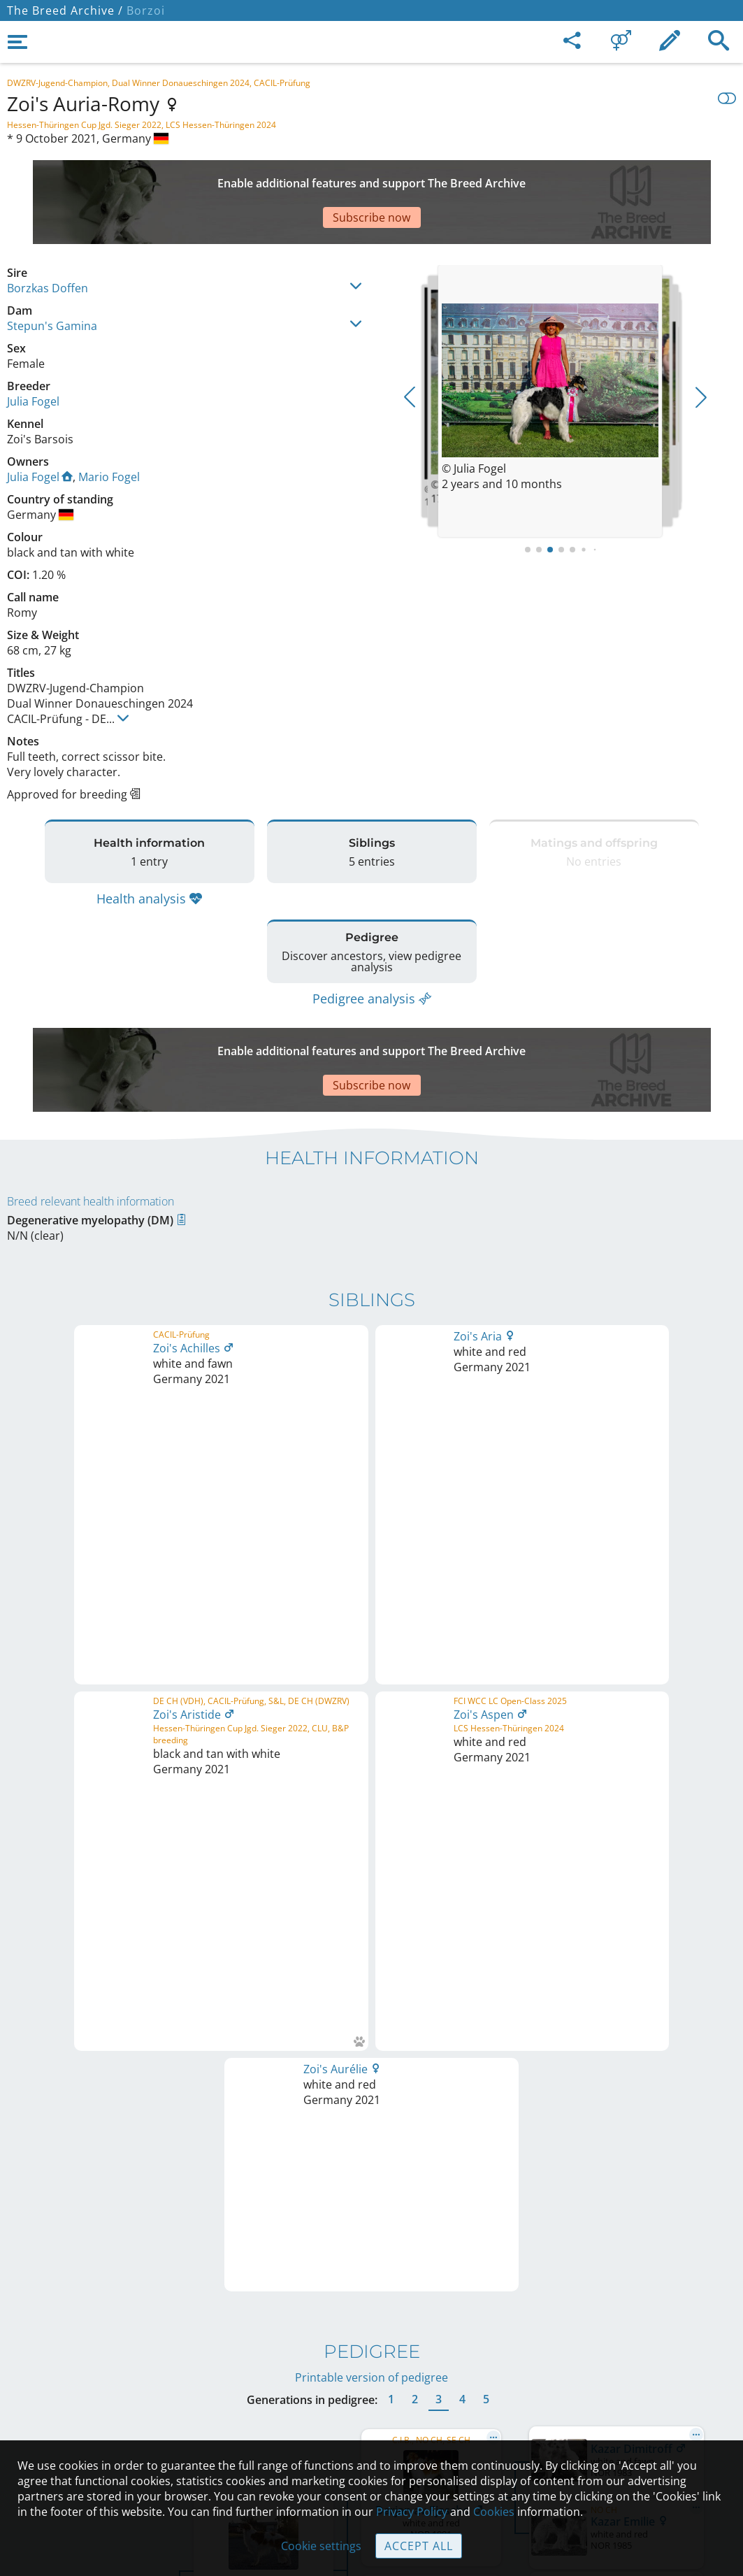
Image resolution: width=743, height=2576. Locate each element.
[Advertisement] (346, 177)
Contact (371, 2340)
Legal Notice (371, 2311)
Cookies (371, 2428)
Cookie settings (321, 2546)
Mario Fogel (109, 428)
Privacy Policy (411, 2511)
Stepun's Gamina (52, 277)
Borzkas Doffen (47, 239)
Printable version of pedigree (371, 1511)
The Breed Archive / (65, 10)
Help (371, 2369)
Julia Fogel (33, 352)
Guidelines (371, 2399)
